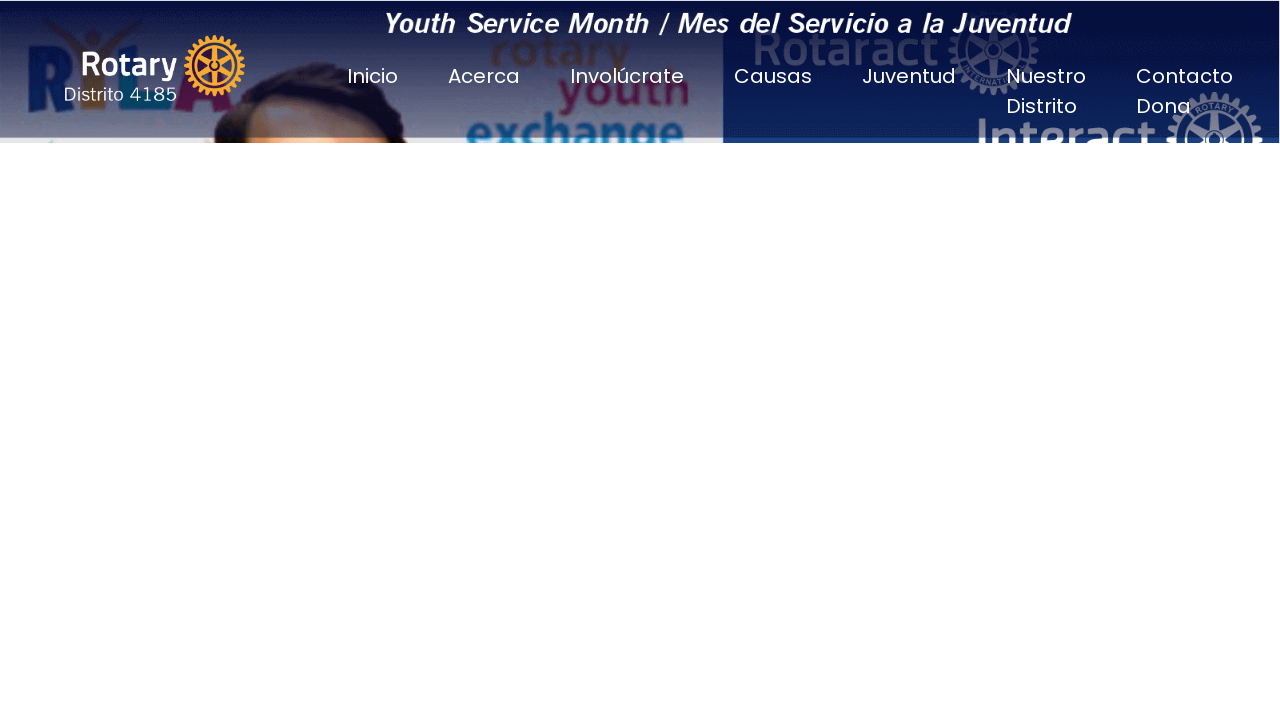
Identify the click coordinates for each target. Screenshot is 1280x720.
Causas (773, 76)
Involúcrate (627, 76)
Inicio (372, 76)
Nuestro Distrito (1046, 91)
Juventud (909, 76)
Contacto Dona (1184, 91)
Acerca (484, 76)
